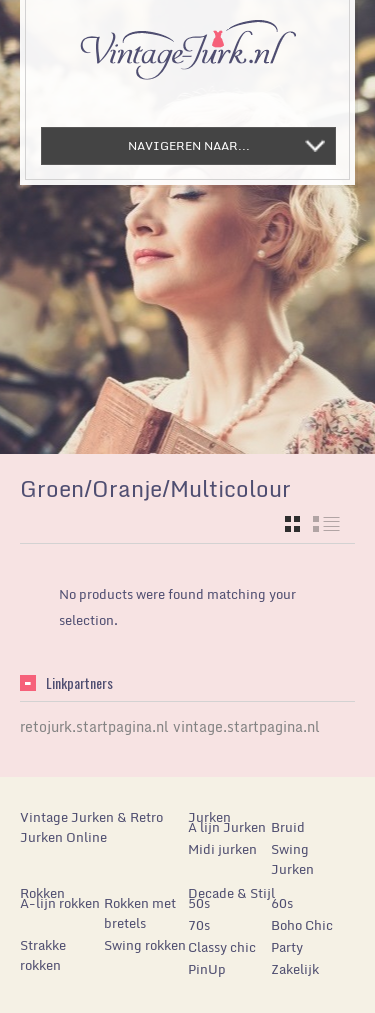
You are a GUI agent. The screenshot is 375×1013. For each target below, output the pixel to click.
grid (292, 524)
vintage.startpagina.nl (246, 726)
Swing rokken (145, 945)
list (326, 524)
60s (282, 903)
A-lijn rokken (60, 903)
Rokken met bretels (140, 913)
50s (199, 903)
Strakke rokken (43, 955)
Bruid (288, 827)
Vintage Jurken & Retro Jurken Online (91, 827)
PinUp (207, 969)
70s (199, 925)
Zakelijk (295, 969)
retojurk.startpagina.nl (94, 726)
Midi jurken (222, 849)
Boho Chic (302, 925)
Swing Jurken (292, 859)
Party (287, 947)
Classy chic (222, 947)
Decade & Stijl (231, 893)
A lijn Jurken (227, 827)
